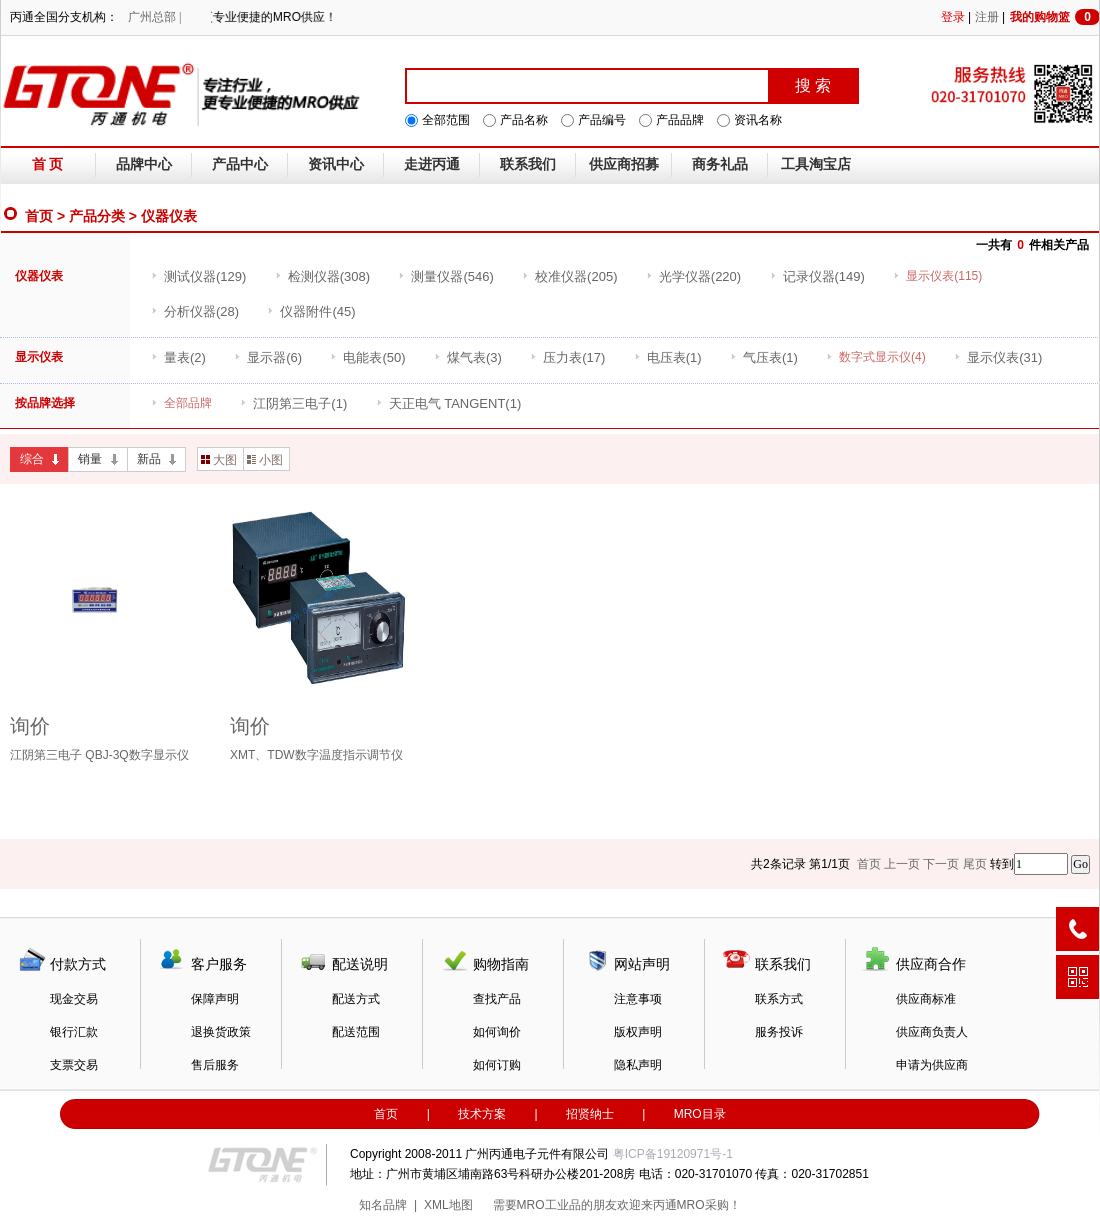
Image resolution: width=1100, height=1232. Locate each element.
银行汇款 (74, 1032)
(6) (268, 357)
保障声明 (215, 999)
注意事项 (638, 999)
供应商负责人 (932, 1032)
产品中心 (240, 164)
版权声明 (638, 1032)
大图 (219, 460)
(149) (817, 276)
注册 (987, 17)
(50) (367, 357)
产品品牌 (680, 120)
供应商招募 (624, 164)
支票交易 (74, 1065)
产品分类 (97, 216)
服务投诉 (779, 1032)
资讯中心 (336, 164)
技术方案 (482, 1114)
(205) (569, 276)
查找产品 (497, 999)
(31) (998, 357)
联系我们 (528, 164)
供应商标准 (926, 999)
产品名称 (524, 120)
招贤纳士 (590, 1114)
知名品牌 (383, 1205)
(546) (445, 276)
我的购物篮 (1055, 17)
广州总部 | (154, 17)
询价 (30, 726)
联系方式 (779, 999)
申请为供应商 (932, 1065)
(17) (567, 357)
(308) (322, 276)
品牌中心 (144, 164)
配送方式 (356, 999)
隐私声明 (638, 1065)
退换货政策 (221, 1032)
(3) (468, 357)
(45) (311, 311)
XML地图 (448, 1205)
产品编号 (602, 120)
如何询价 (497, 1032)
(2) (178, 357)
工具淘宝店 (816, 164)
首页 (39, 216)
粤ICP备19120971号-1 (673, 1154)
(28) (195, 311)
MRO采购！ (709, 1205)
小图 (265, 460)
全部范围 (446, 120)
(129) (198, 276)
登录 (953, 17)
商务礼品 (720, 164)
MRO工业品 (549, 1205)
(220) (693, 276)
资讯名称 (758, 120)
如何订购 (497, 1065)
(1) (668, 357)
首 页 (48, 164)
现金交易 (74, 999)
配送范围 (356, 1032)
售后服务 (215, 1065)
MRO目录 (700, 1114)
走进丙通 (432, 164)
